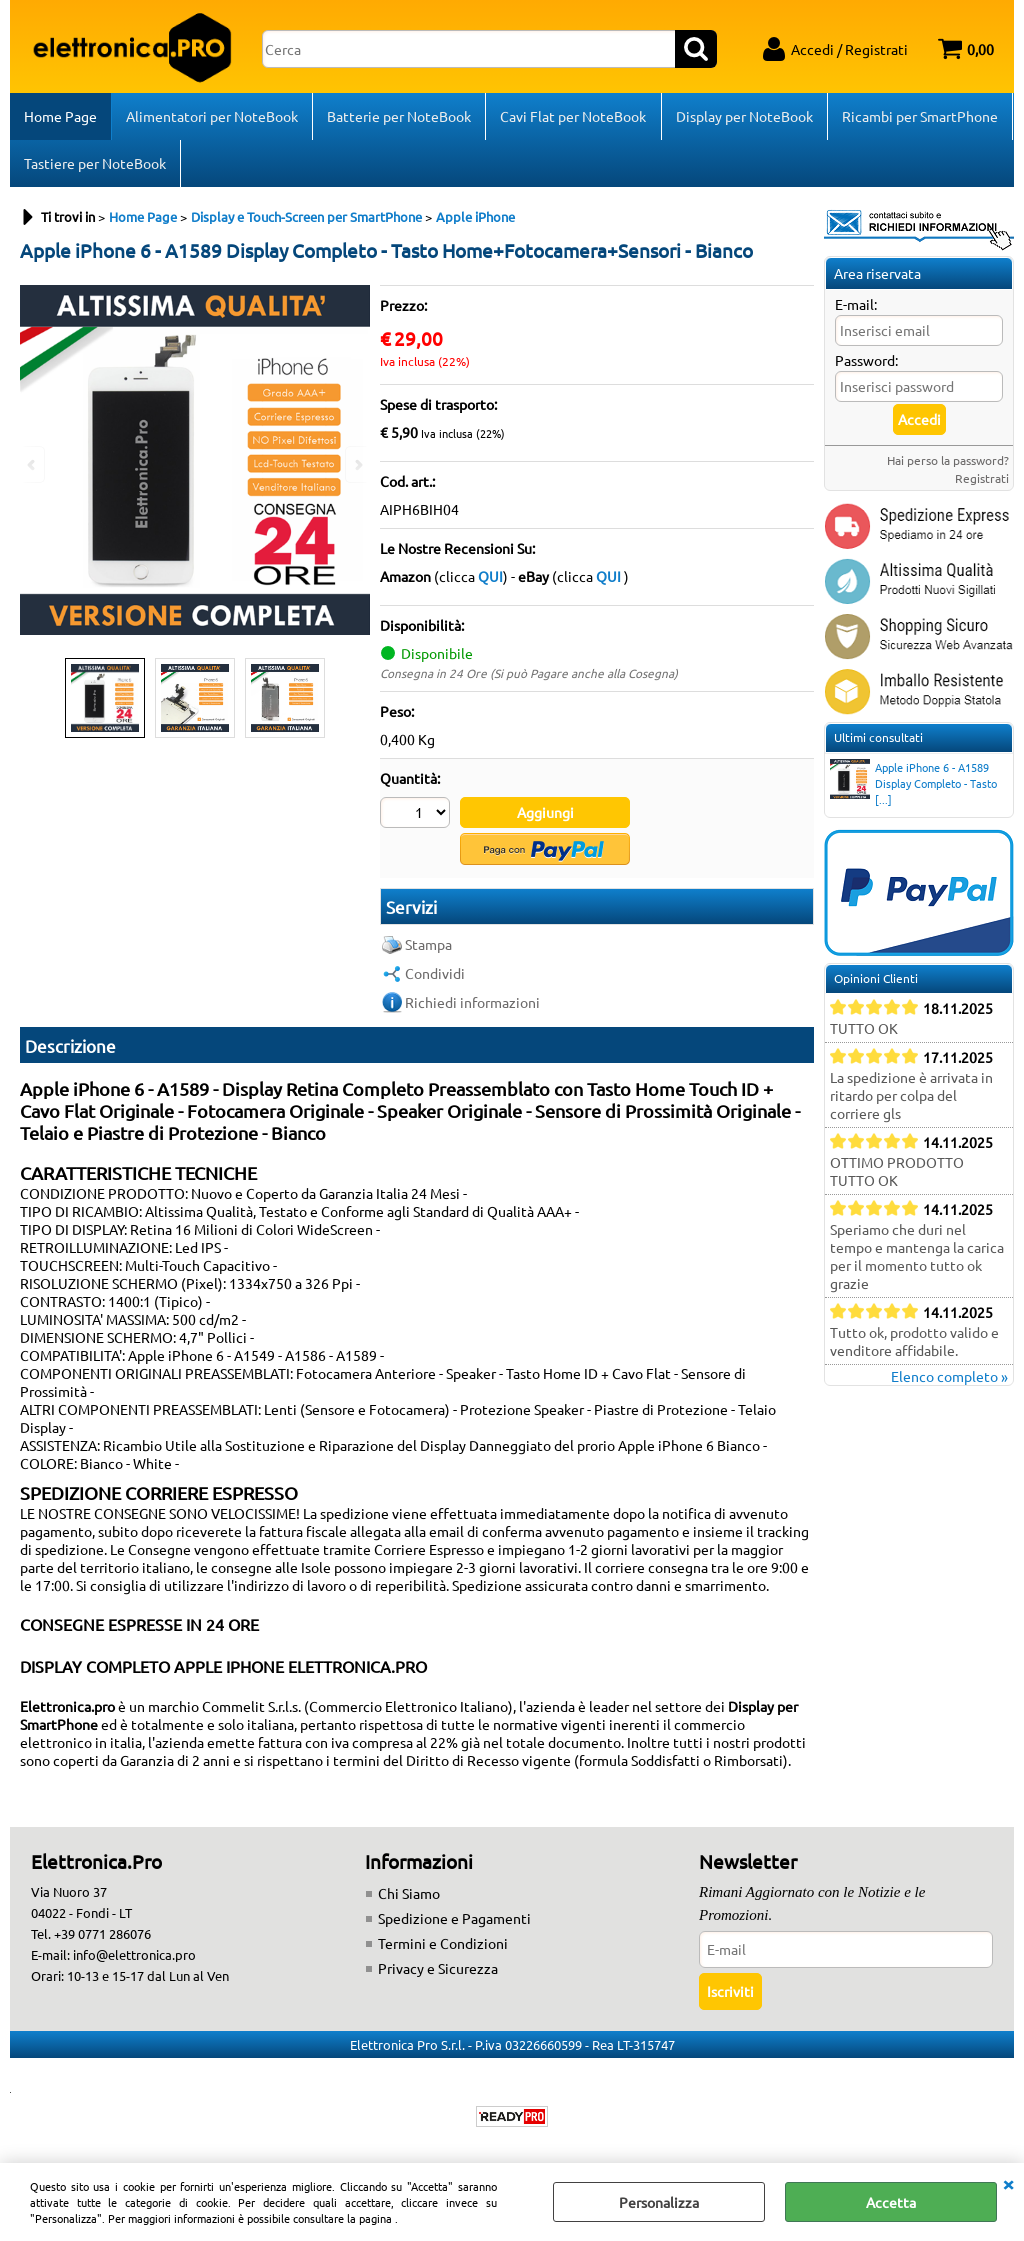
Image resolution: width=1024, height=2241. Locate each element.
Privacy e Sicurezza (438, 1973)
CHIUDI (1008, 2183)
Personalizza (659, 2202)
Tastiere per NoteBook (95, 166)
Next (357, 464)
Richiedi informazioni (472, 1006)
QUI (490, 580)
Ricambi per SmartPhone (919, 117)
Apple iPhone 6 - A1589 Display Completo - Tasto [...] (913, 787)
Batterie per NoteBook (399, 117)
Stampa (428, 948)
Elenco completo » (949, 1380)
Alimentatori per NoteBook (212, 117)
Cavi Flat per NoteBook (573, 117)
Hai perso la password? (948, 464)
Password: (866, 364)
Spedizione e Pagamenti (454, 1923)
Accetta (891, 2202)
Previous (33, 464)
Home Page (60, 117)
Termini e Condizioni (443, 1948)
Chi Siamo (409, 1898)
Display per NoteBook (743, 117)
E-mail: (856, 308)
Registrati (982, 482)
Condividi (435, 977)
